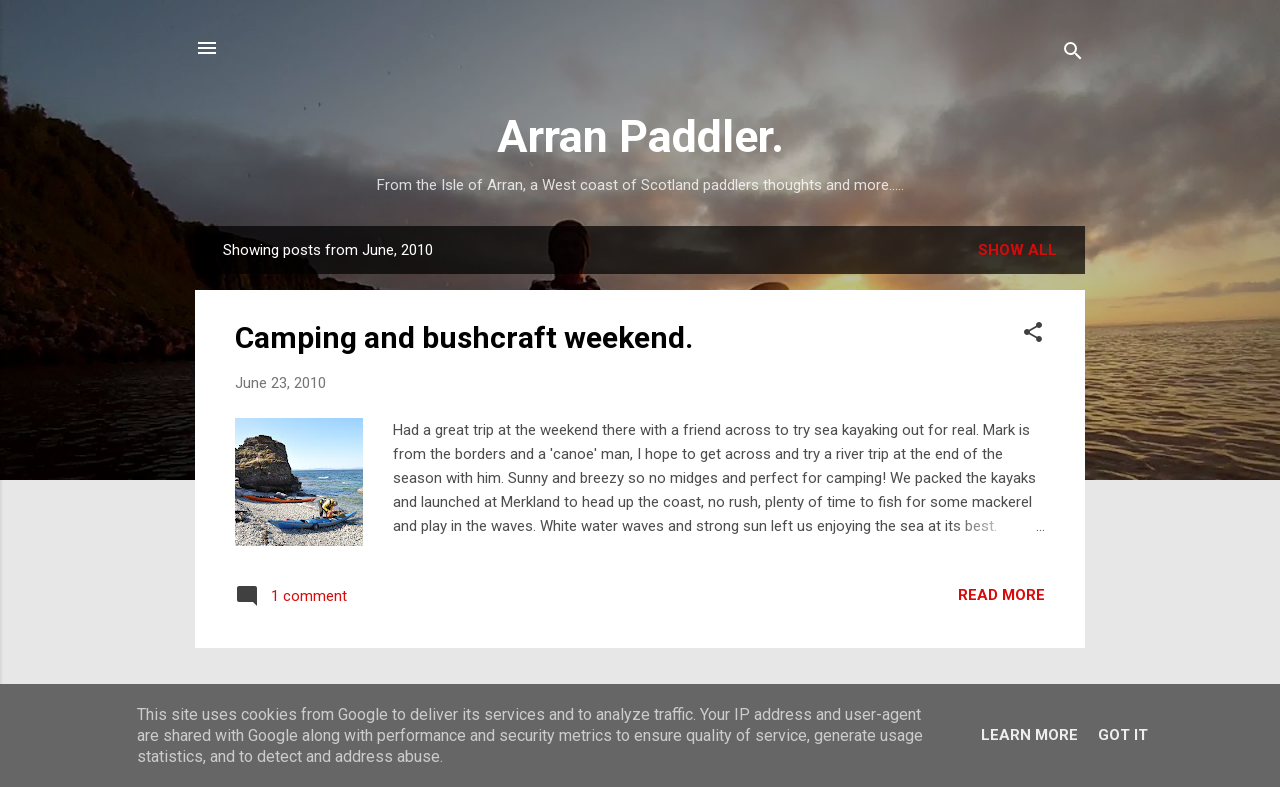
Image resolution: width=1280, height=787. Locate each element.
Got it (1123, 735)
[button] (1033, 335)
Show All (1017, 250)
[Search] (1073, 54)
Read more (1001, 595)
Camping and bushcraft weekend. (464, 337)
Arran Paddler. (640, 136)
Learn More (1029, 735)
